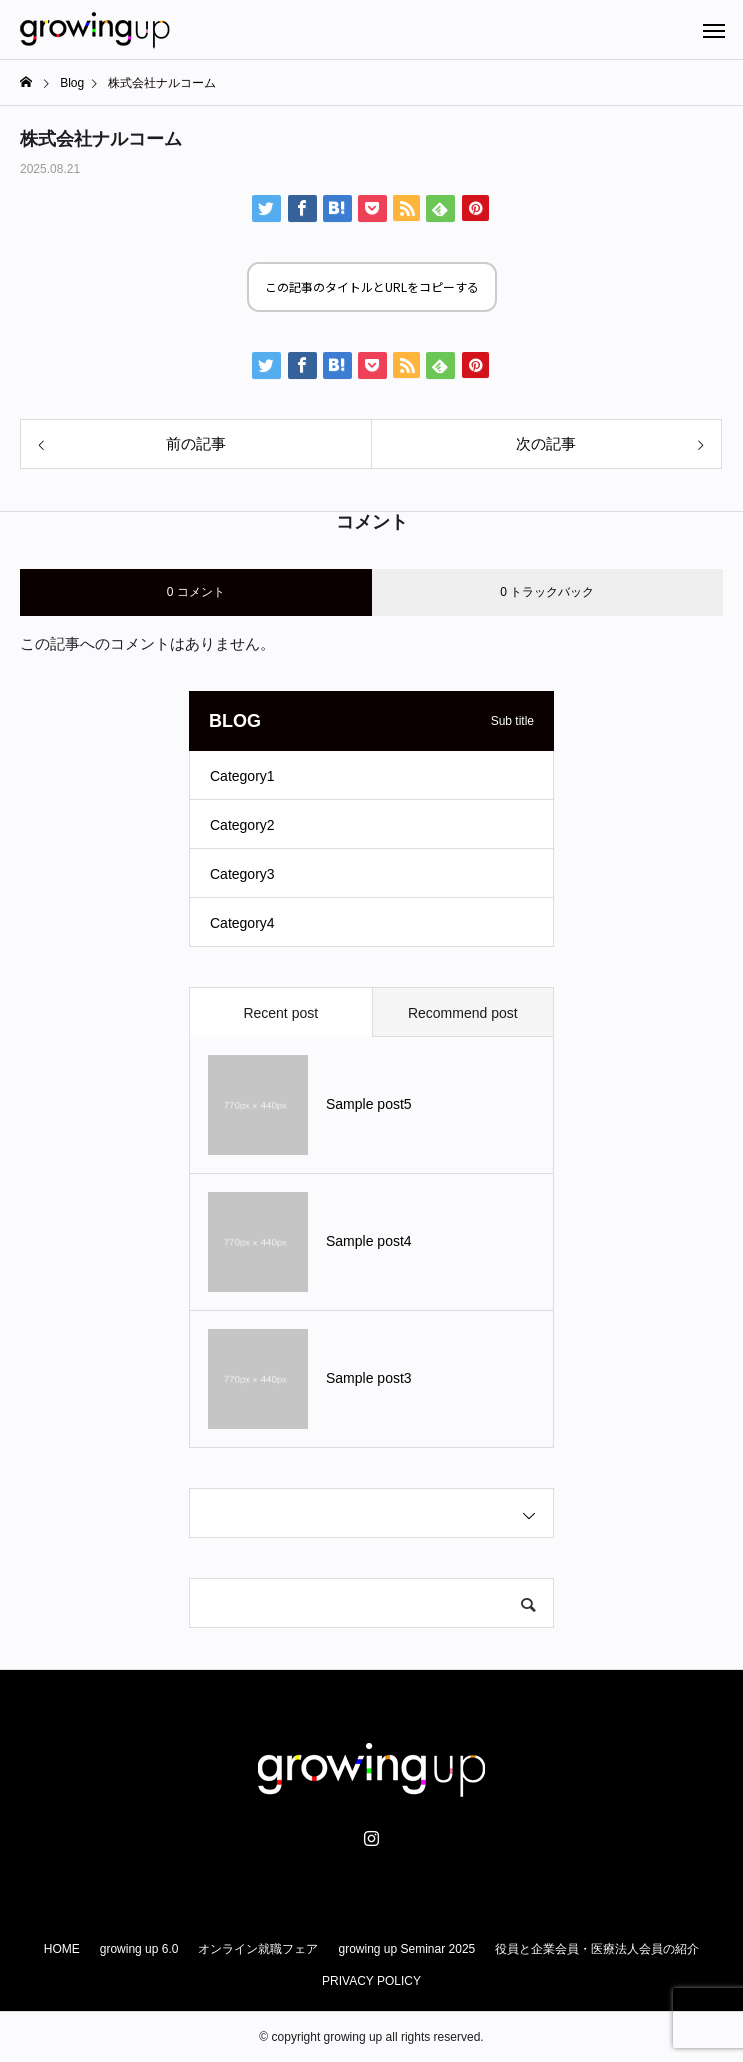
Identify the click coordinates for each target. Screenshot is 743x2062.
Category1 (242, 776)
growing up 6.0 (139, 1949)
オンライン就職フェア (258, 1949)
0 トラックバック (547, 592)
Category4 (242, 923)
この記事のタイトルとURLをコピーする (372, 286)
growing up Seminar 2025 (406, 1949)
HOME (62, 1949)
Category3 (242, 874)
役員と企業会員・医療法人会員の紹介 (597, 1949)
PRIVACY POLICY (371, 1981)
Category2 (242, 825)
